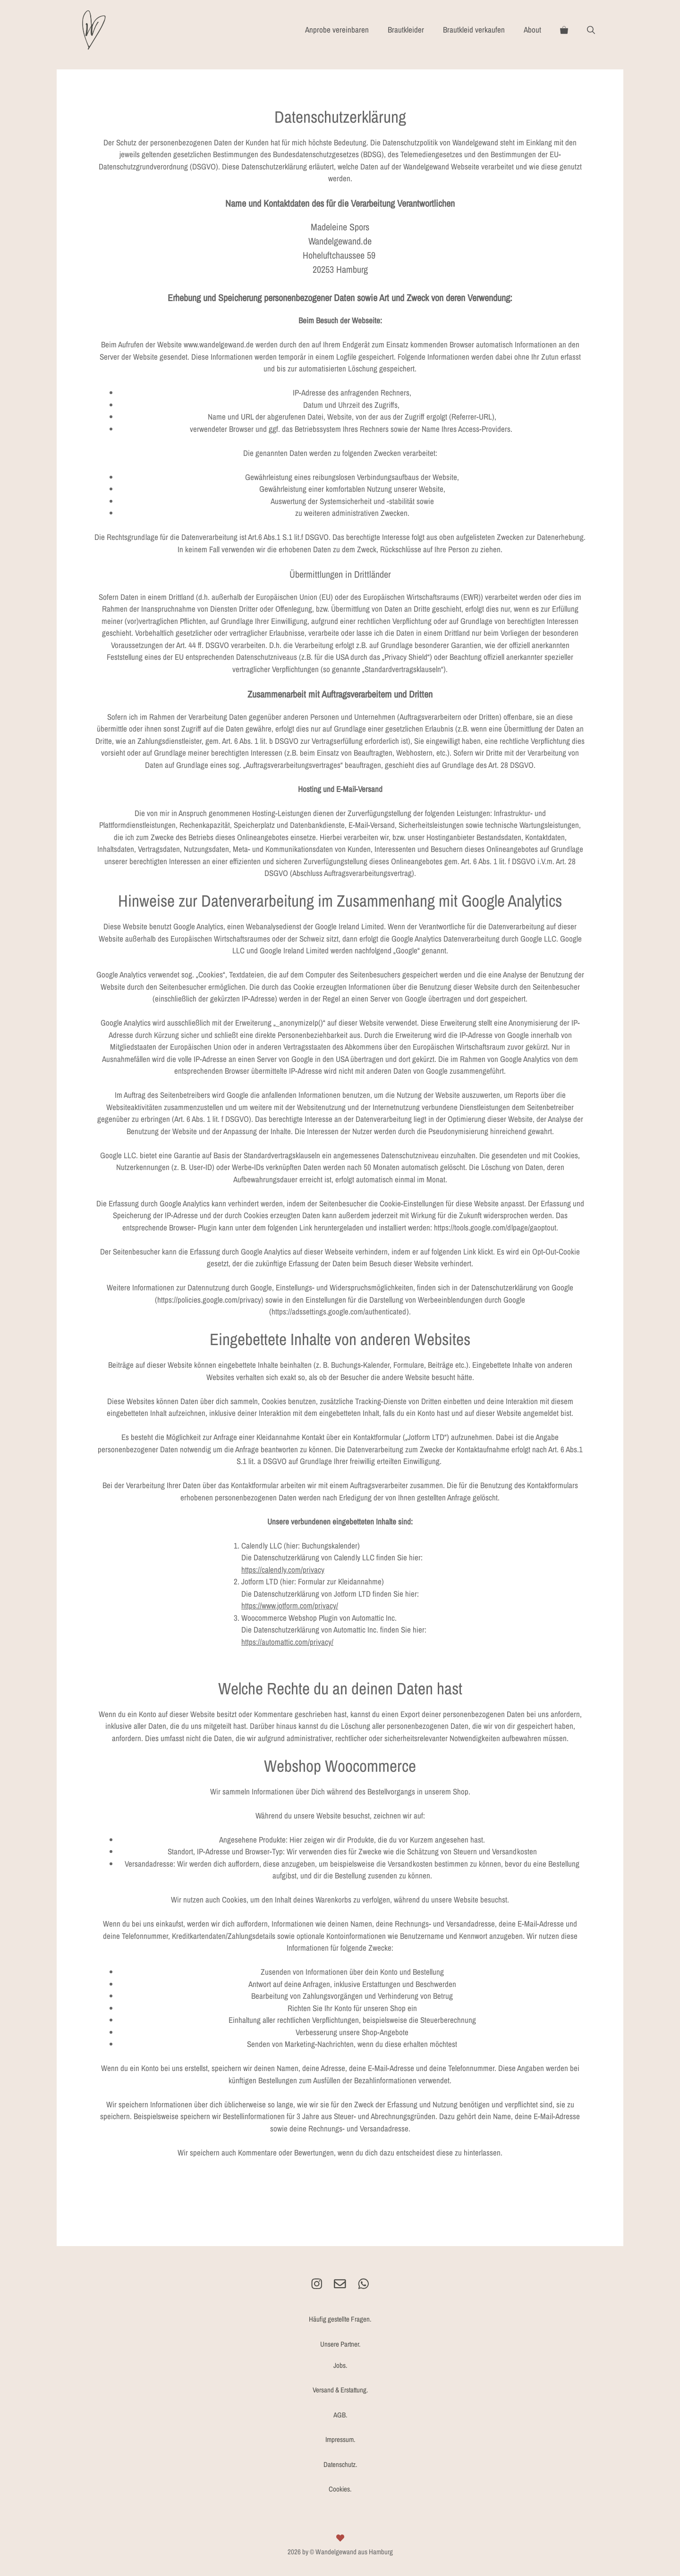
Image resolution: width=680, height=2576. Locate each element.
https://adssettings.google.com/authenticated (339, 1311)
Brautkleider (406, 29)
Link (469, 1251)
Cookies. (340, 2489)
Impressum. (340, 2439)
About (532, 29)
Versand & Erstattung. (340, 2390)
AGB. (340, 2415)
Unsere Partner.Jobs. (340, 2354)
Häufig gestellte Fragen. (340, 2319)
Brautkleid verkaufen (474, 29)
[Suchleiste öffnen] (591, 30)
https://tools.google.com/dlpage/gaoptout (495, 1227)
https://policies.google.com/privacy (209, 1299)
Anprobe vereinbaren (337, 29)
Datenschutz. (340, 2464)
